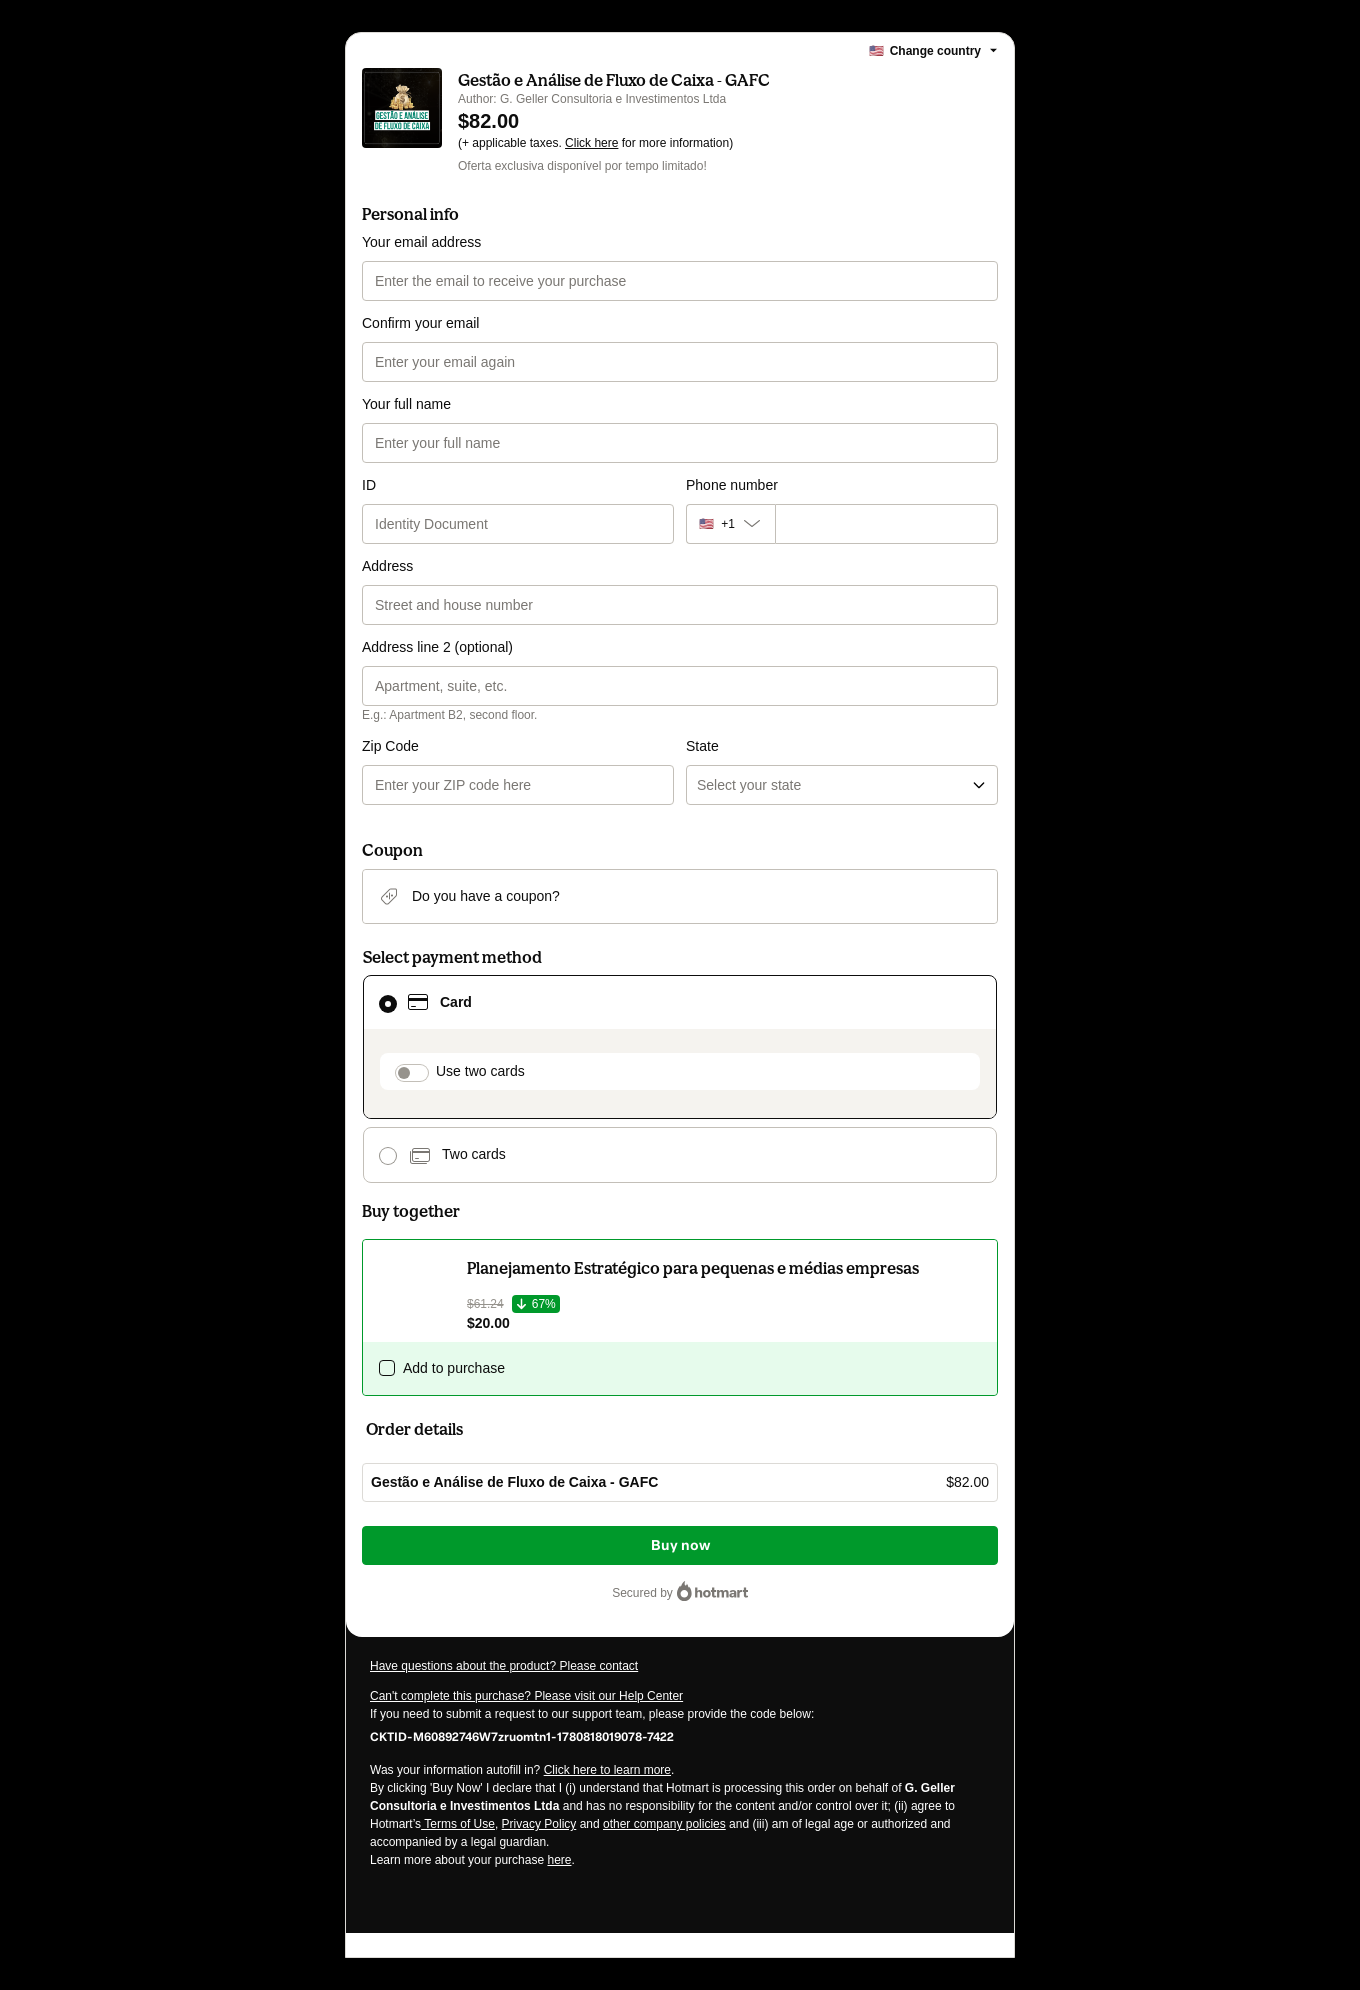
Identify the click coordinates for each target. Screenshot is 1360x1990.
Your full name (406, 404)
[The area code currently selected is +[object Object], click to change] (730, 524)
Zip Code (390, 746)
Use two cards (480, 1071)
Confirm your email (420, 323)
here (559, 1860)
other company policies (664, 1824)
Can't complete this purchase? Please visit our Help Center (526, 1696)
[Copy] (522, 1736)
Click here (591, 143)
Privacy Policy (539, 1824)
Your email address (421, 242)
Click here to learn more (607, 1770)
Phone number (732, 485)
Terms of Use (458, 1824)
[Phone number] (886, 524)
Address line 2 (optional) (437, 647)
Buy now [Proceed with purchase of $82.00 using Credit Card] (680, 1545)
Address (387, 566)
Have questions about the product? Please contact (504, 1666)
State (702, 746)
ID (369, 485)
